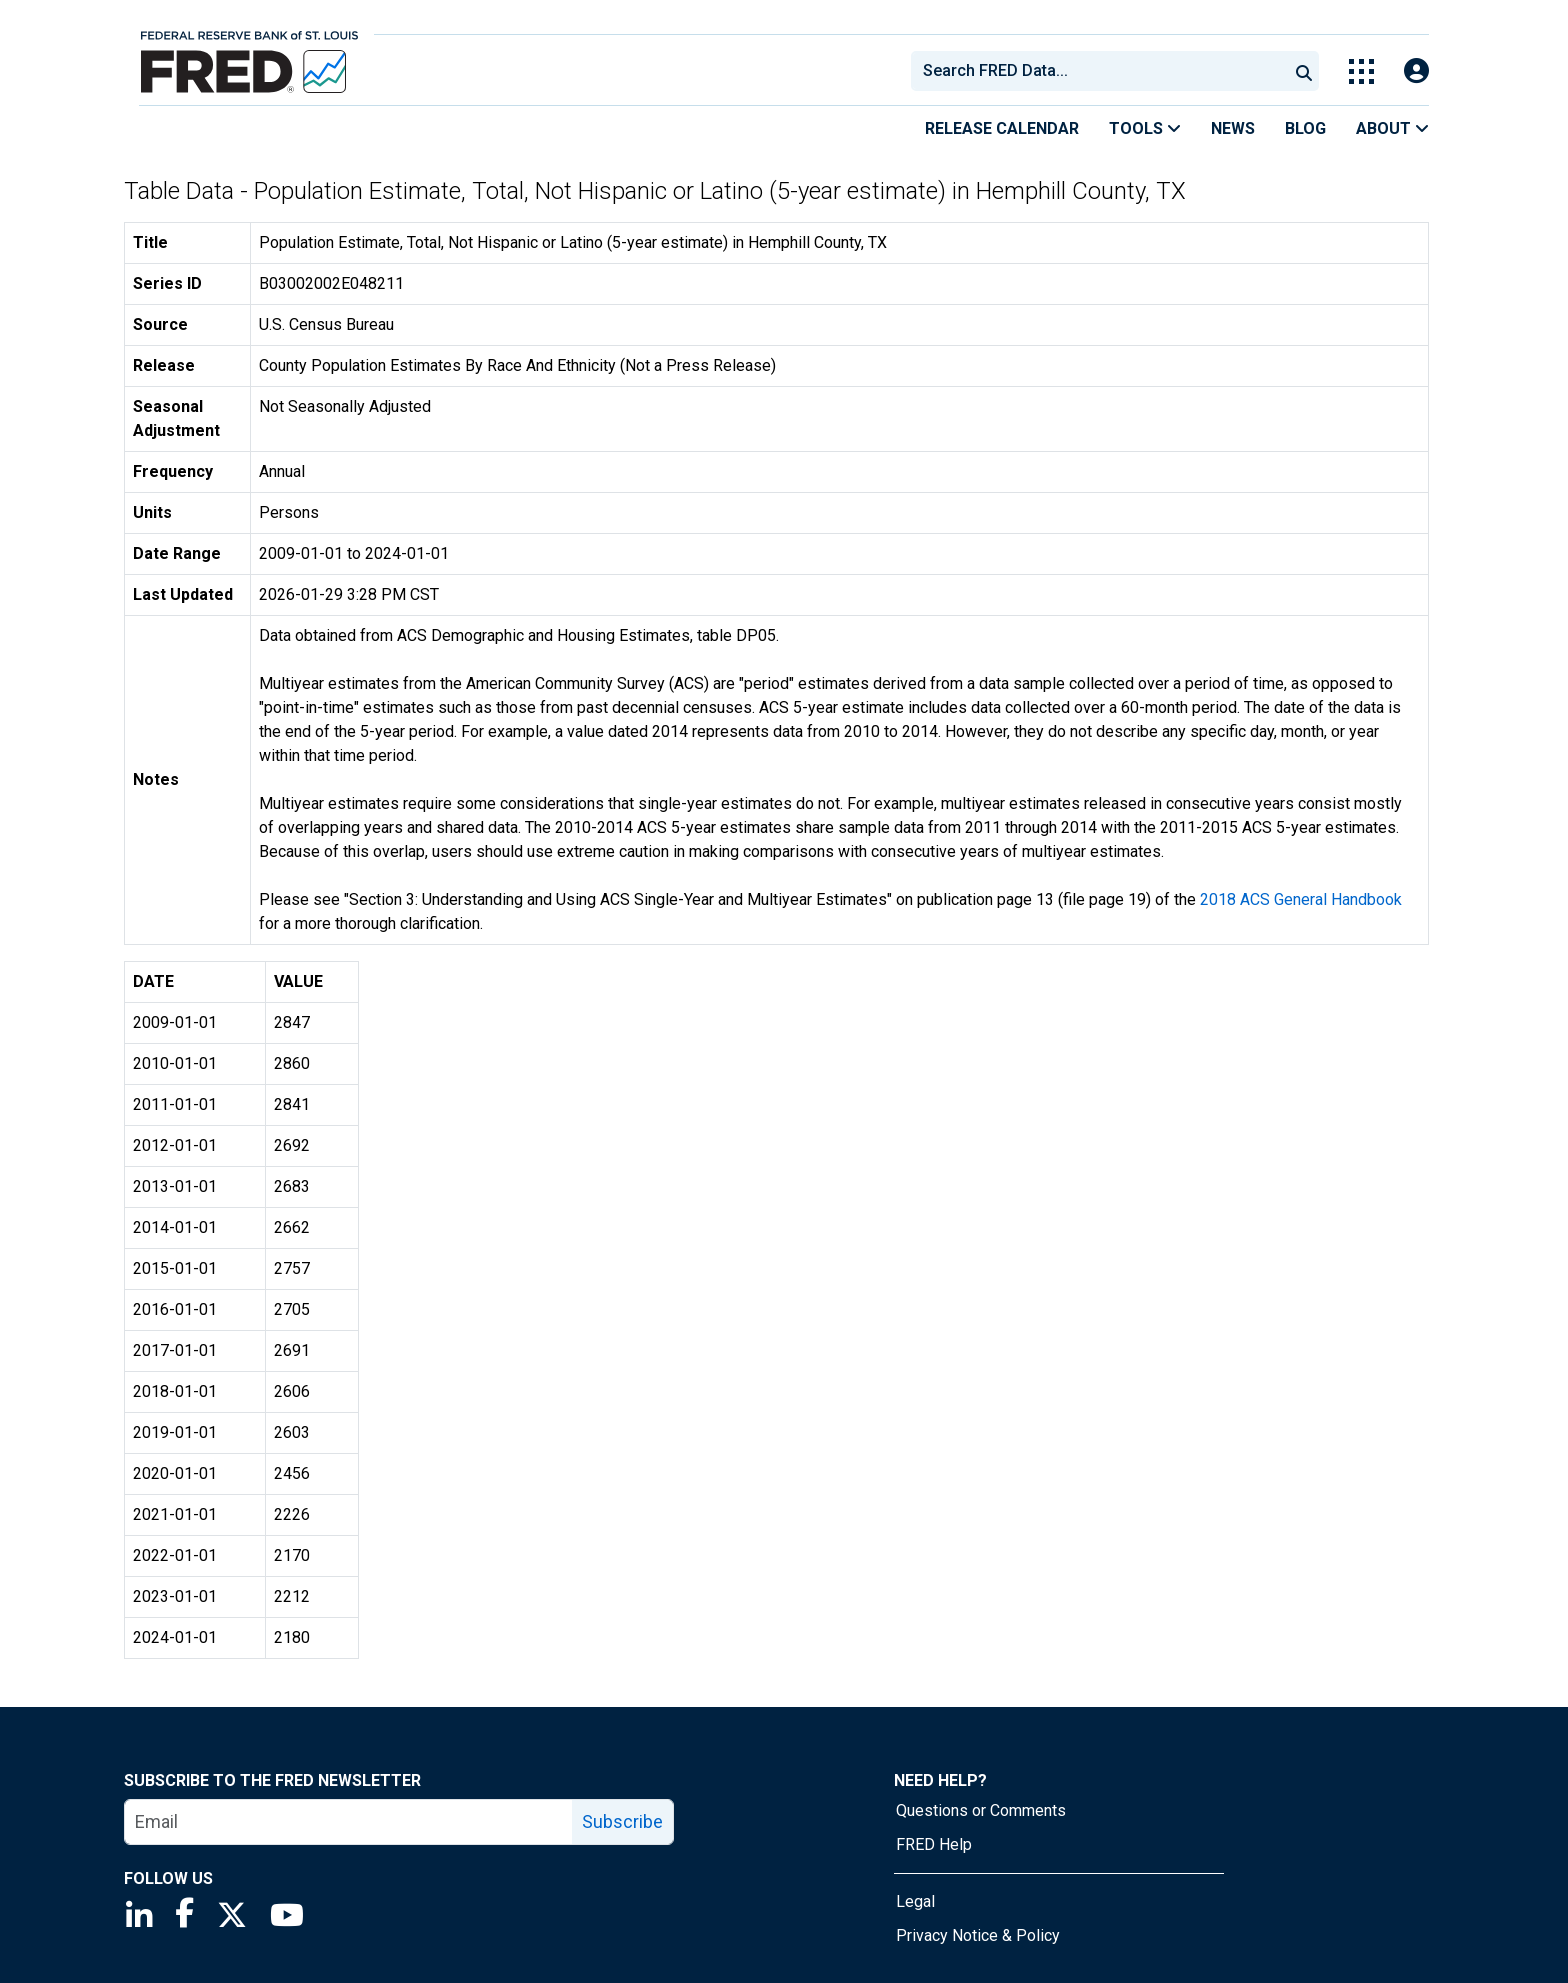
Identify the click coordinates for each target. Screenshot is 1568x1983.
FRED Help (934, 1844)
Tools (1145, 128)
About (1392, 128)
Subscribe (622, 1821)
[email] (349, 1822)
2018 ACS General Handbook (1301, 899)
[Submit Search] (1304, 71)
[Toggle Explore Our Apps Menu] (1361, 71)
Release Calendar (1002, 128)
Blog (1305, 128)
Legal (915, 1901)
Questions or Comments (981, 1810)
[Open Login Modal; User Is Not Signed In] (1416, 71)
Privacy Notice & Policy (978, 1935)
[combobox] (1098, 71)
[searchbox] (1103, 71)
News (1233, 128)
